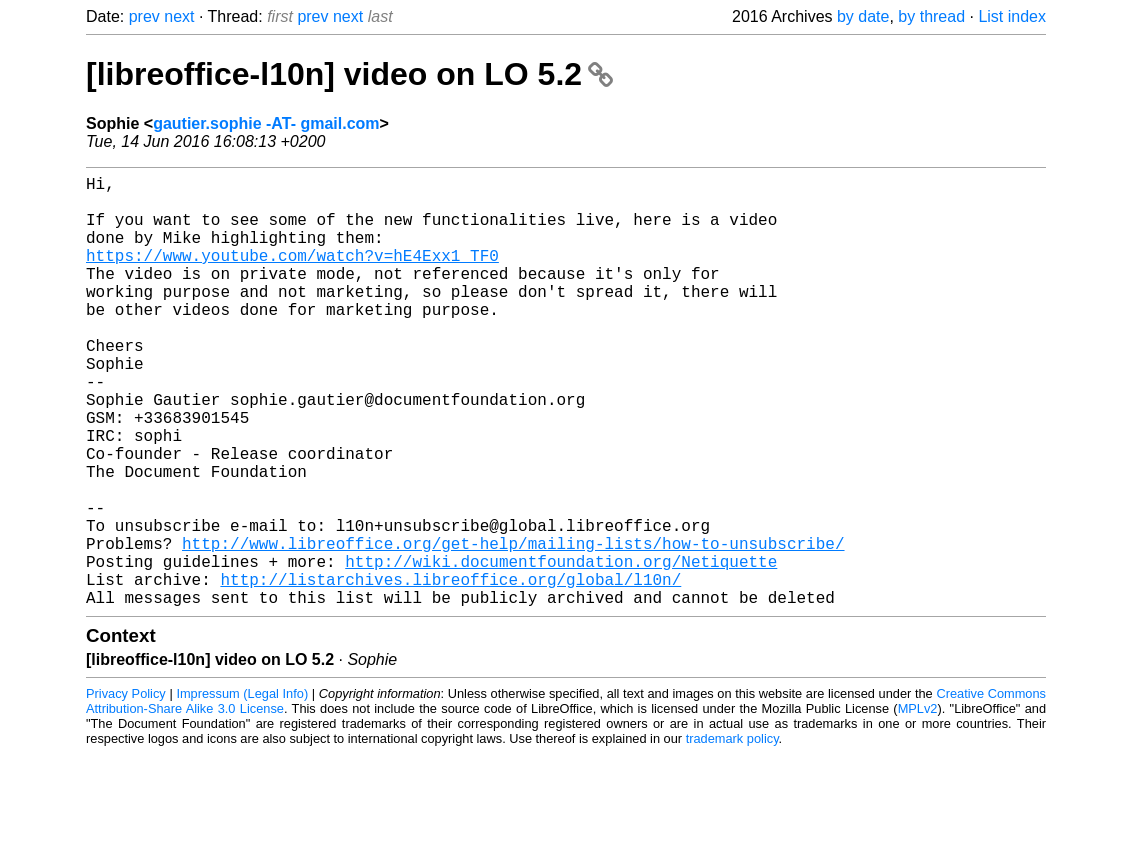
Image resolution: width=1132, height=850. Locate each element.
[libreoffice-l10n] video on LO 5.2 (349, 74)
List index (1012, 16)
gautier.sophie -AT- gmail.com (266, 123)
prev (144, 16)
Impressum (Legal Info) (242, 789)
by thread (931, 16)
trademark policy (732, 834)
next (179, 16)
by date (863, 16)
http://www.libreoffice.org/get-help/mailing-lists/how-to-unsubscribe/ (513, 627)
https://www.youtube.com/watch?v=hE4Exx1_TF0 (292, 275)
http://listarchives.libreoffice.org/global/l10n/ (450, 671)
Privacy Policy (126, 789)
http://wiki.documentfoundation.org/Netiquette (561, 649)
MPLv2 (918, 804)
